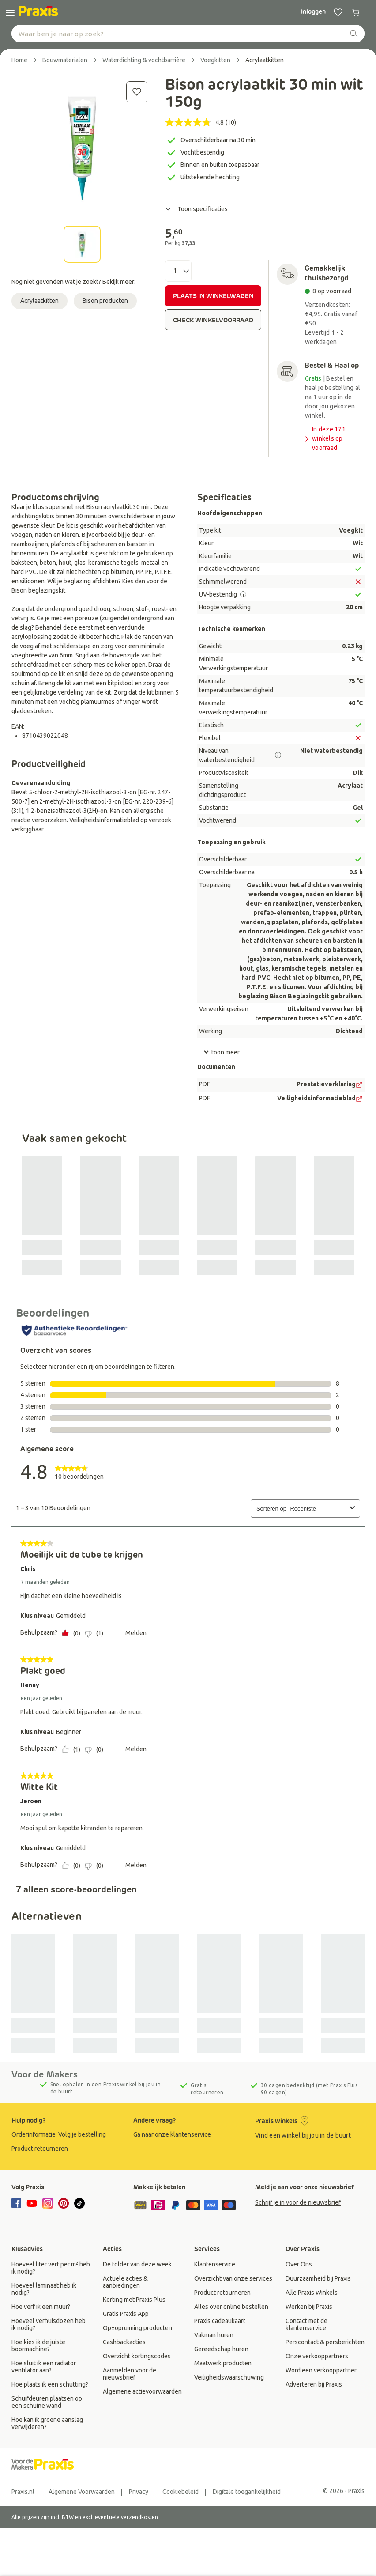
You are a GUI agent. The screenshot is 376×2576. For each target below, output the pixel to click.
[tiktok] (79, 2203)
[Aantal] (178, 271)
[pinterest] (63, 2203)
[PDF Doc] (359, 1085)
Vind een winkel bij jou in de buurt (303, 2135)
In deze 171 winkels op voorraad (324, 438)
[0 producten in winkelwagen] (356, 12)
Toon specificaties (196, 208)
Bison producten (105, 300)
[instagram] (47, 2203)
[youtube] (31, 2203)
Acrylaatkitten (39, 300)
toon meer (221, 1052)
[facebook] (18, 2204)
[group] (66, 2134)
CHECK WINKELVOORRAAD (213, 320)
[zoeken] (354, 33)
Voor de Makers (44, 2074)
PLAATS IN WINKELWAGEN (213, 296)
